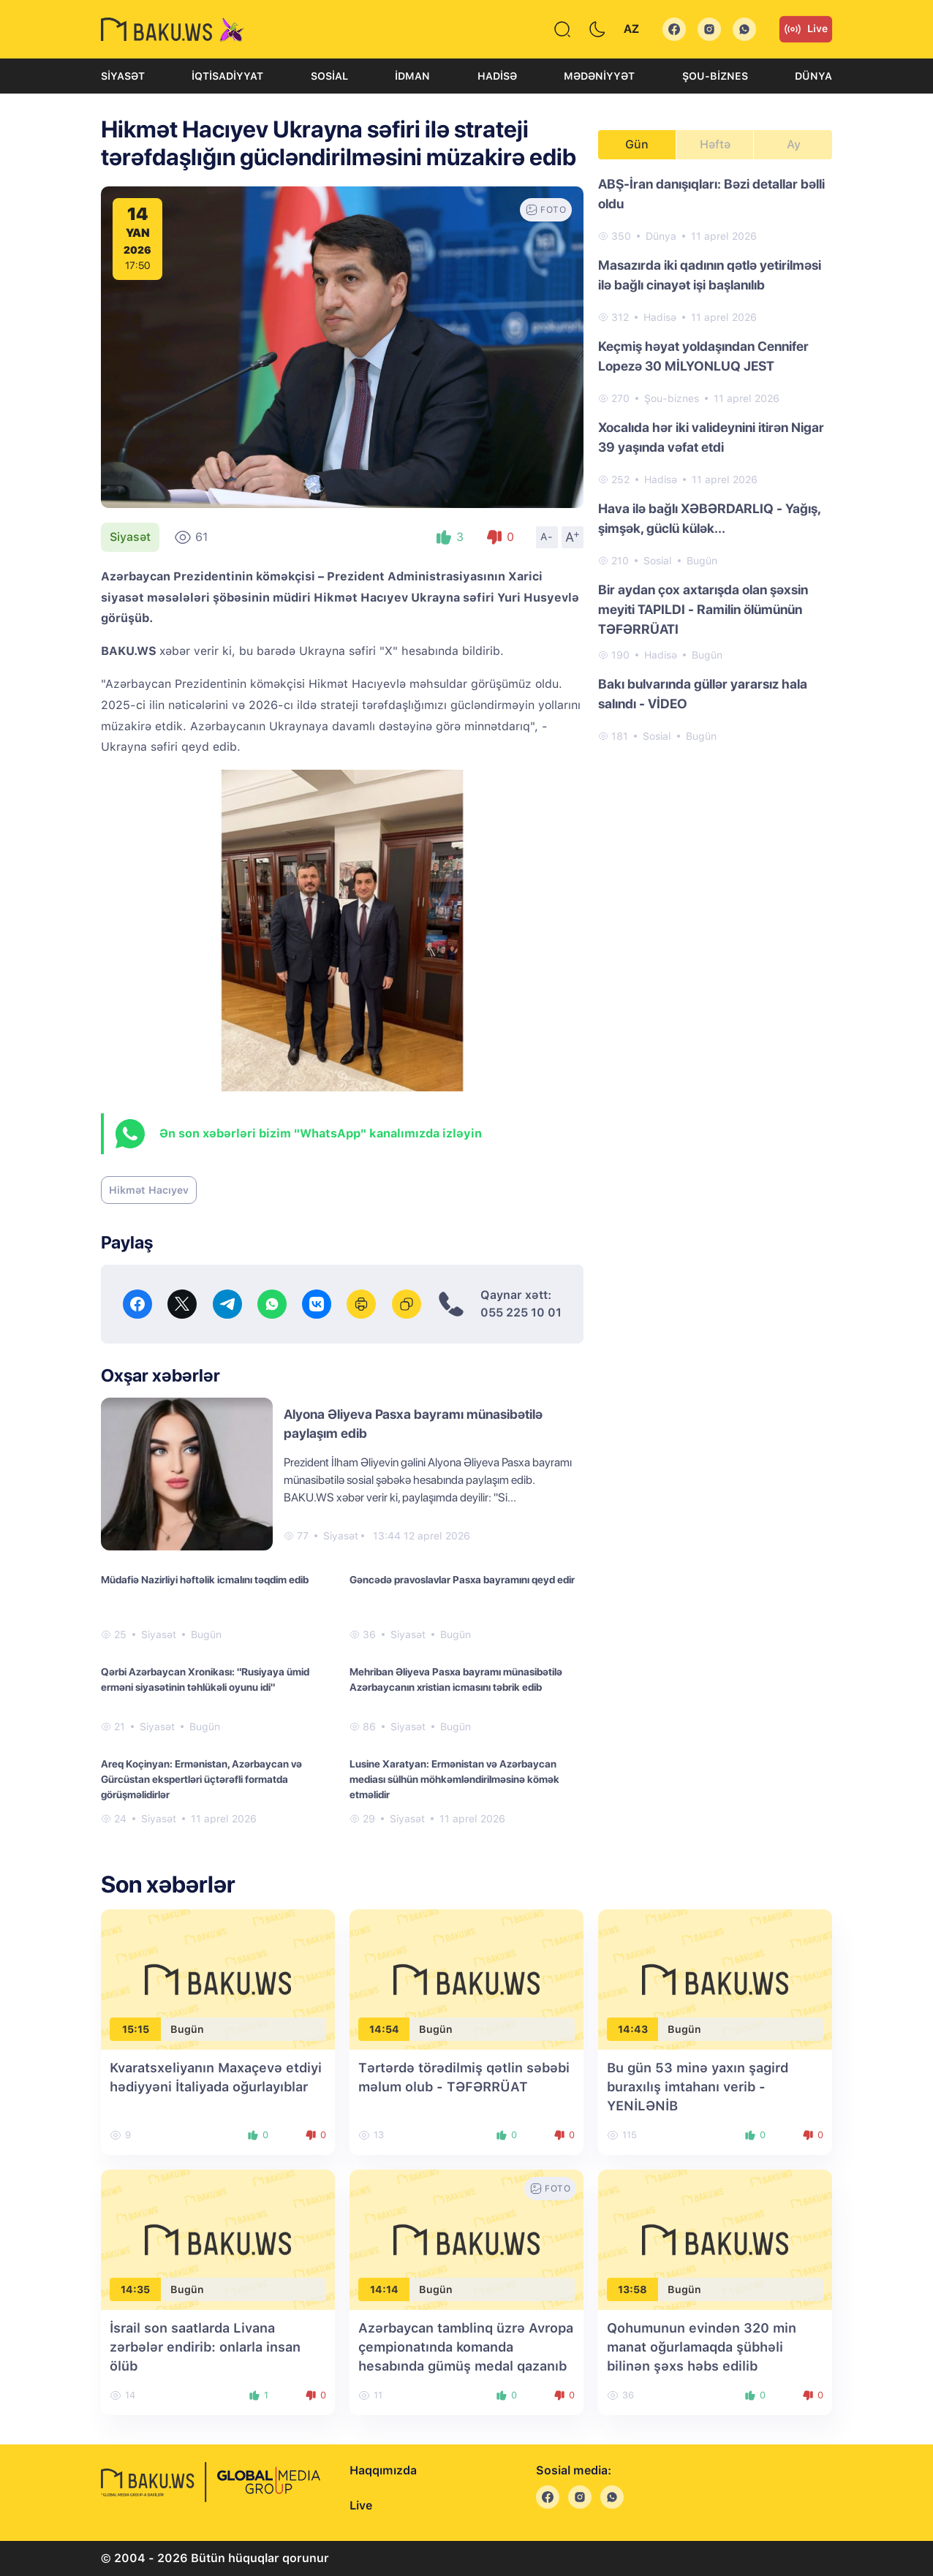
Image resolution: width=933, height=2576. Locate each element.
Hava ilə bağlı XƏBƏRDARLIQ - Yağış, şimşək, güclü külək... (709, 518)
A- (547, 536)
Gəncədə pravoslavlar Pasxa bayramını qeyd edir (462, 1580)
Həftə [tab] (715, 144)
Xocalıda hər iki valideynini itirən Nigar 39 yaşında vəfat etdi (711, 437)
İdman (412, 76)
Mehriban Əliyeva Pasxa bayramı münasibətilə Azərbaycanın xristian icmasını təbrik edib (456, 1679)
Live (806, 29)
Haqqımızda (383, 2470)
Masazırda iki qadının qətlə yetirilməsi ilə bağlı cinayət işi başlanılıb (709, 274)
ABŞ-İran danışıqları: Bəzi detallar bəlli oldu (711, 193)
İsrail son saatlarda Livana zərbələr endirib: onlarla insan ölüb (205, 2347)
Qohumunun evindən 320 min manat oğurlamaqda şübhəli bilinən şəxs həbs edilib (701, 2347)
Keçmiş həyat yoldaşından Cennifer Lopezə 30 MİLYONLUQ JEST (703, 356)
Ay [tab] (794, 144)
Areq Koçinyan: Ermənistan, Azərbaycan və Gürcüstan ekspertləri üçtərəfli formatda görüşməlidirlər (201, 1779)
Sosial (329, 76)
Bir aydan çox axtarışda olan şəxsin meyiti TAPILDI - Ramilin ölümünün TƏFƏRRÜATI (703, 609)
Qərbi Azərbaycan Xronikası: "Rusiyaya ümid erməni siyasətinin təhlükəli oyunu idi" (205, 1679)
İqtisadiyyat (227, 76)
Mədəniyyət (599, 76)
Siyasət (123, 76)
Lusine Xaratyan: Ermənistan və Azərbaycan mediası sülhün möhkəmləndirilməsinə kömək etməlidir (454, 1779)
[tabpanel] (715, 459)
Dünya (813, 76)
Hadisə (497, 76)
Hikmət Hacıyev (149, 1190)
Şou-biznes (715, 76)
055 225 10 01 (521, 1312)
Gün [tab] (637, 144)
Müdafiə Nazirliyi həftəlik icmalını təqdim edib (205, 1580)
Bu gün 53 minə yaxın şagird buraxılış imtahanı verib (697, 2086)
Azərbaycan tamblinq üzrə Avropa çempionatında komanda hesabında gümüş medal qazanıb (465, 2347)
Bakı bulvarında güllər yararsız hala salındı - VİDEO (702, 693)
